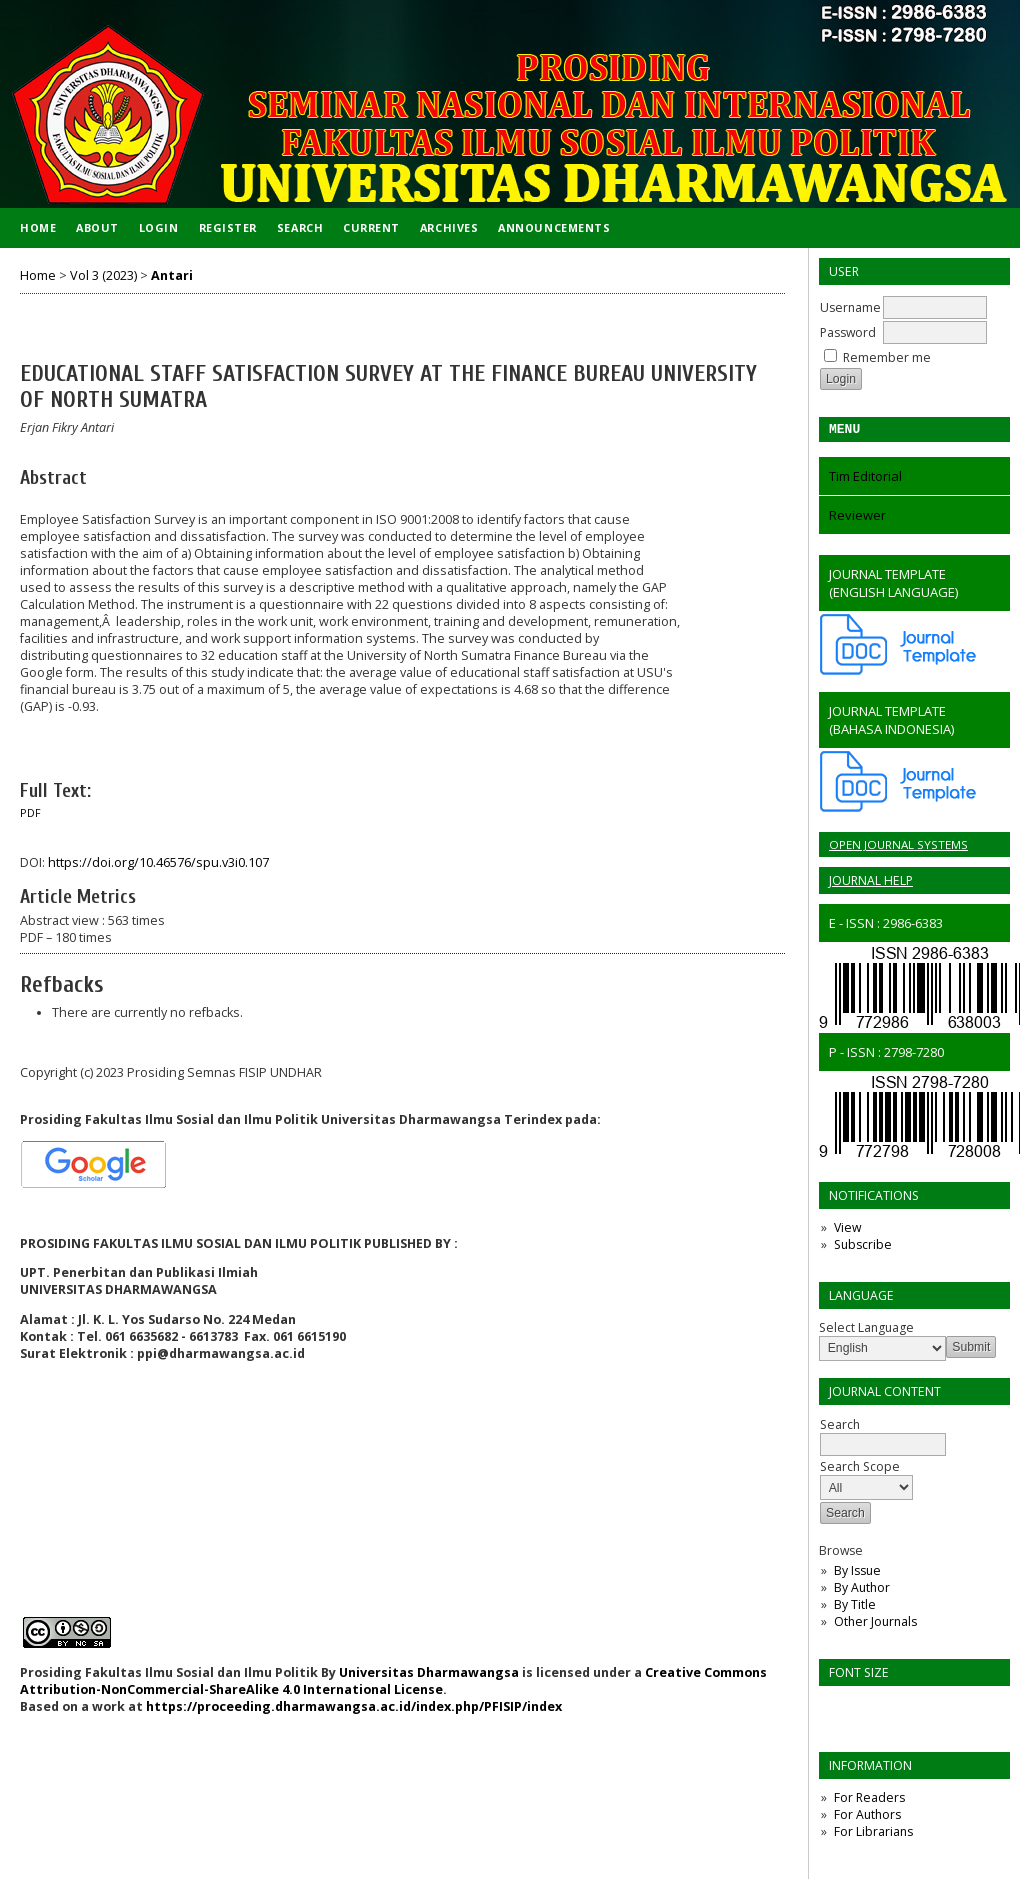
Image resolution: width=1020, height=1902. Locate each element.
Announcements (554, 227)
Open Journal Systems (898, 847)
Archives (449, 227)
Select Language (866, 1330)
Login (159, 227)
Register (228, 227)
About (97, 227)
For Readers (869, 1800)
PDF (30, 813)
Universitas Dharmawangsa (429, 1672)
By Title (855, 1607)
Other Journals (875, 1624)
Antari (172, 275)
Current (371, 227)
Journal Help (871, 883)
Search (300, 227)
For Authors (867, 1817)
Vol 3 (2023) (103, 275)
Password (848, 332)
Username (850, 307)
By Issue (857, 1573)
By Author (862, 1590)
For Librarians (873, 1834)
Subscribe (863, 1247)
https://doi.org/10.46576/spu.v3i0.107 (158, 862)
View (847, 1230)
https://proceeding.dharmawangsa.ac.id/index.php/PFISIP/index (354, 1706)
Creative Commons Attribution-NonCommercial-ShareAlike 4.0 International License (393, 1681)
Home (38, 227)
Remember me (887, 357)
